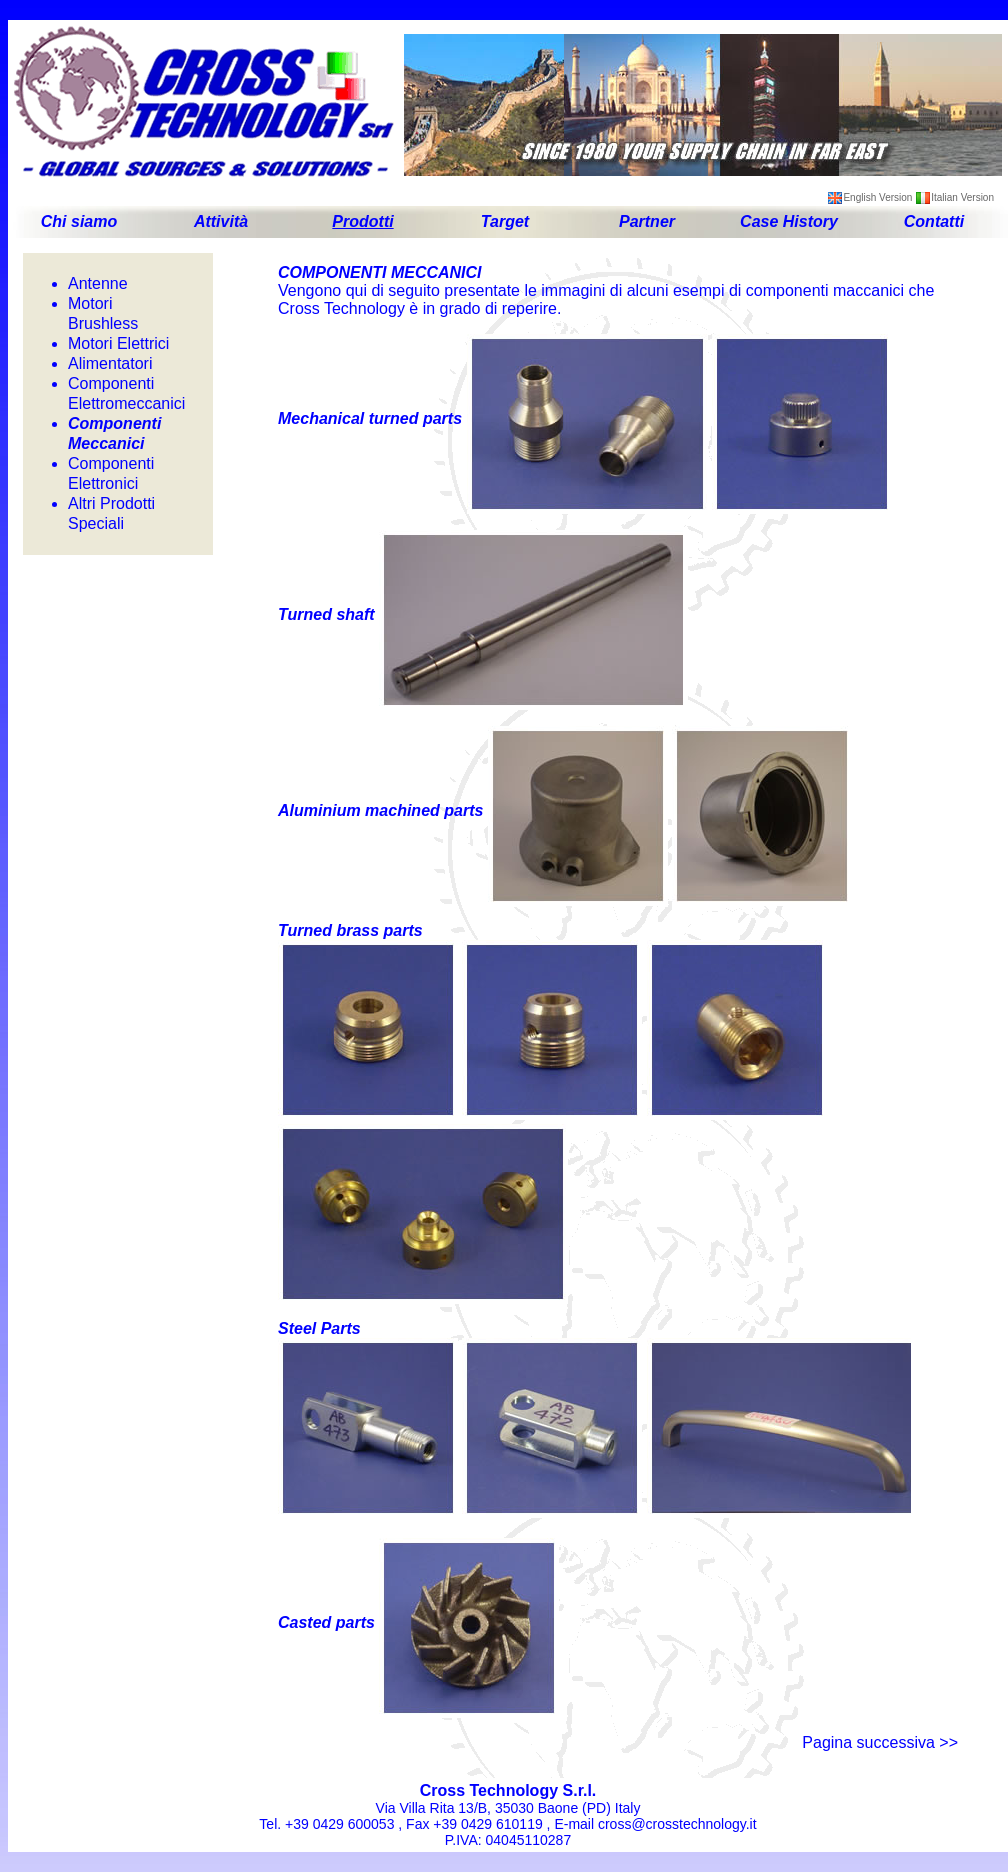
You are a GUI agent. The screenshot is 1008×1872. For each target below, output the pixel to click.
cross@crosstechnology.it (677, 1824)
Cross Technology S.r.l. (508, 1790)
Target (505, 221)
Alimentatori (110, 363)
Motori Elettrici (118, 343)
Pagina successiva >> (880, 1742)
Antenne (98, 283)
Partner (647, 221)
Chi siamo (79, 221)
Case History (789, 221)
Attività (221, 221)
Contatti (934, 221)
